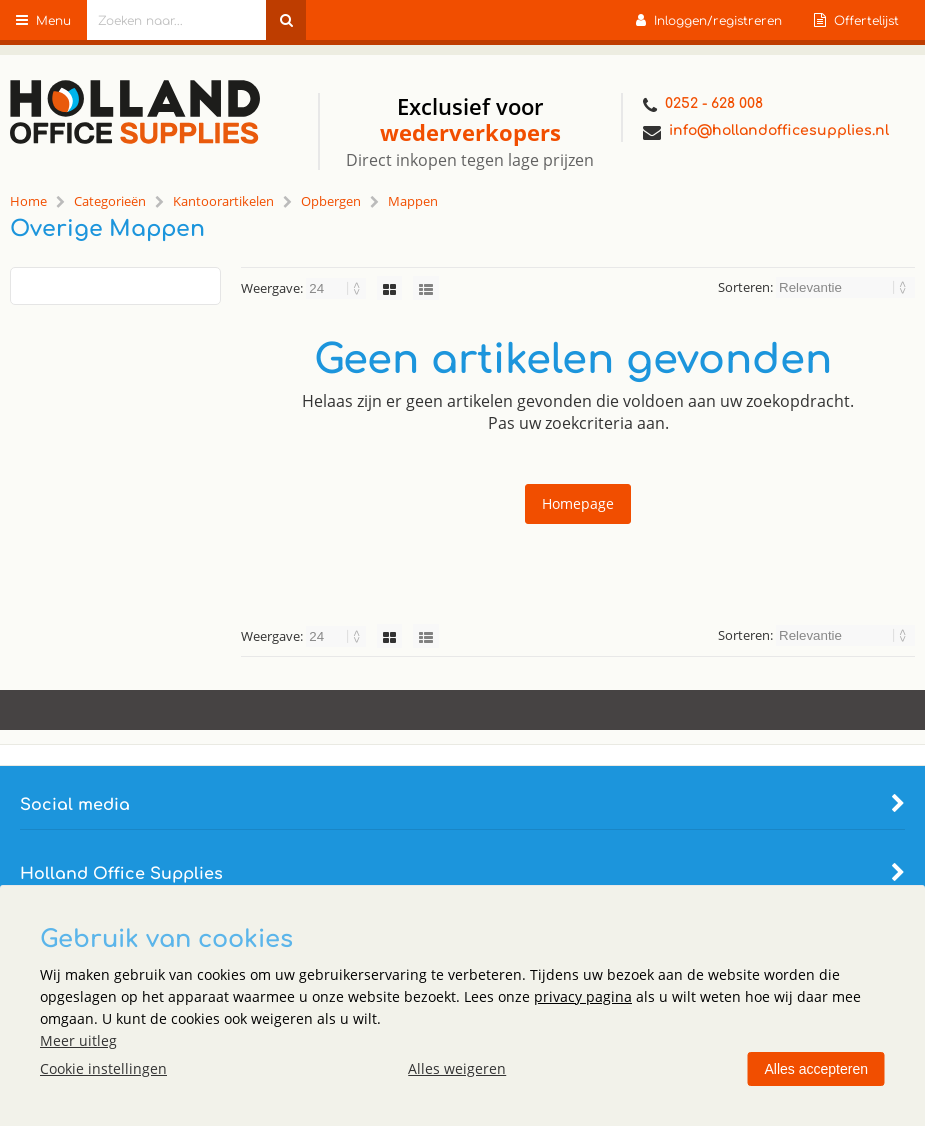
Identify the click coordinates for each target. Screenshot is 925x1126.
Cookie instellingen (103, 1068)
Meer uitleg (78, 1040)
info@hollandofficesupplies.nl (766, 132)
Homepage (578, 503)
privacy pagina (583, 996)
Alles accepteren (816, 1069)
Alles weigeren (457, 1068)
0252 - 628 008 (703, 105)
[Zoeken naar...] (286, 20)
